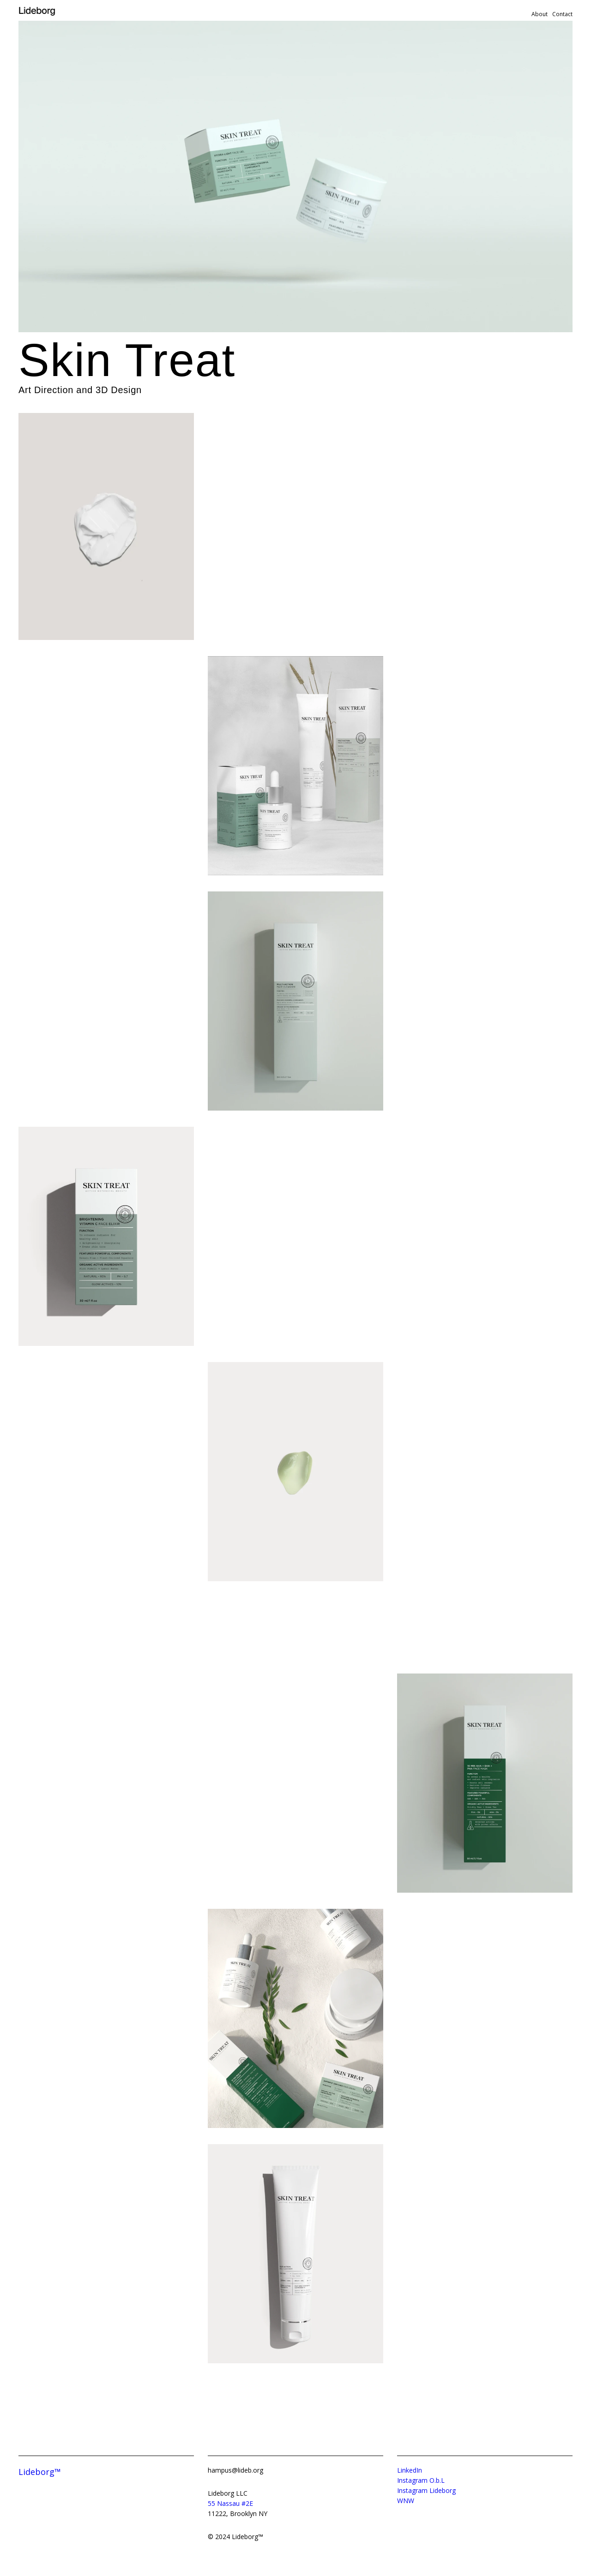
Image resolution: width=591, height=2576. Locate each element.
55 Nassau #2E (230, 2503)
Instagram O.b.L (421, 2480)
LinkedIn (409, 2470)
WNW (405, 2500)
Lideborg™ (39, 2471)
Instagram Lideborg (426, 2490)
